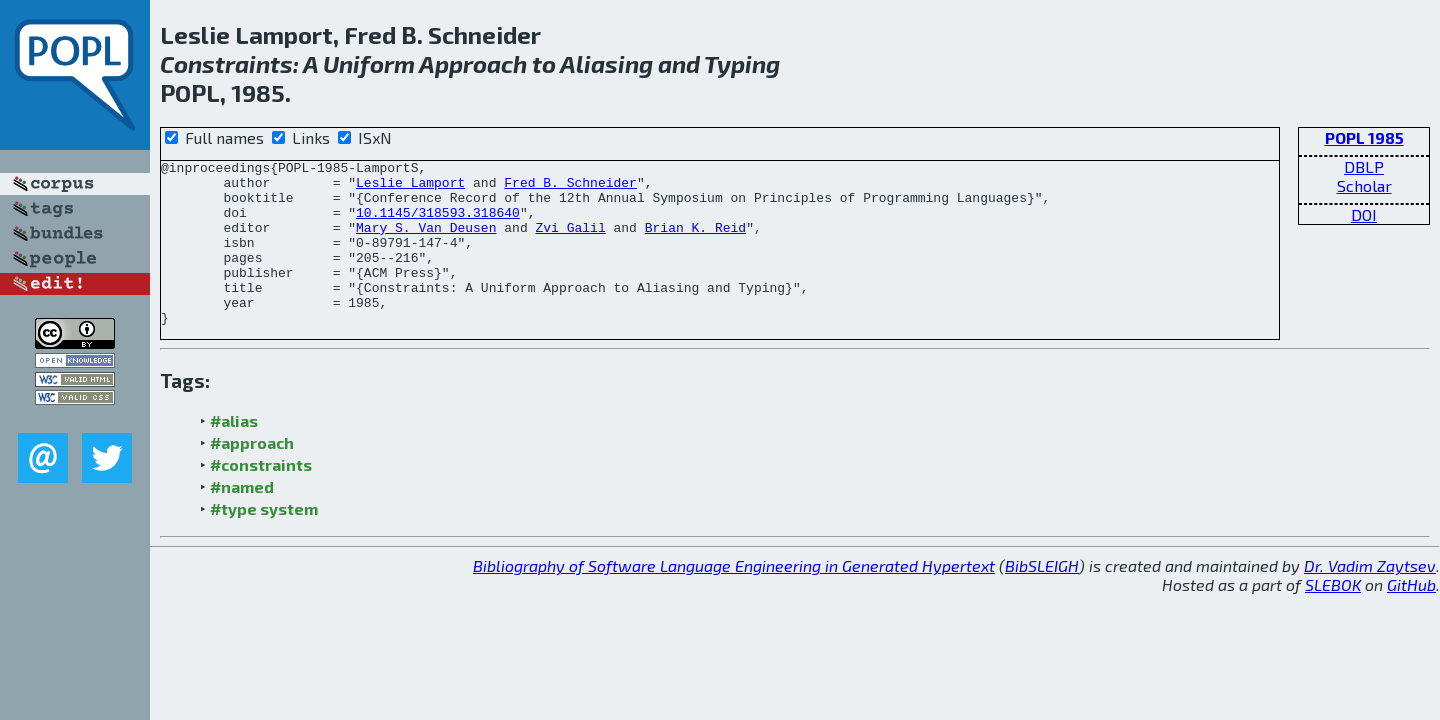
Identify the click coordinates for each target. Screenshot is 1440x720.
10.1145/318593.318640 (438, 224)
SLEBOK (1333, 617)
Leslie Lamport (410, 188)
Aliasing (606, 63)
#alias (234, 453)
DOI (1364, 214)
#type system (264, 541)
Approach (473, 63)
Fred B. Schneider (570, 188)
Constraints (226, 63)
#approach (252, 475)
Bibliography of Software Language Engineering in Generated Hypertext (734, 598)
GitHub (1411, 617)
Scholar (1364, 185)
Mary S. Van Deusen (426, 242)
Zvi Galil (570, 242)
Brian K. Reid (695, 242)
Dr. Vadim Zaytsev (1370, 598)
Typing (742, 63)
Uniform (369, 63)
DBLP (1364, 166)
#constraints (261, 497)
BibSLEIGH (1042, 598)
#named (242, 519)
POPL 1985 (1364, 137)
